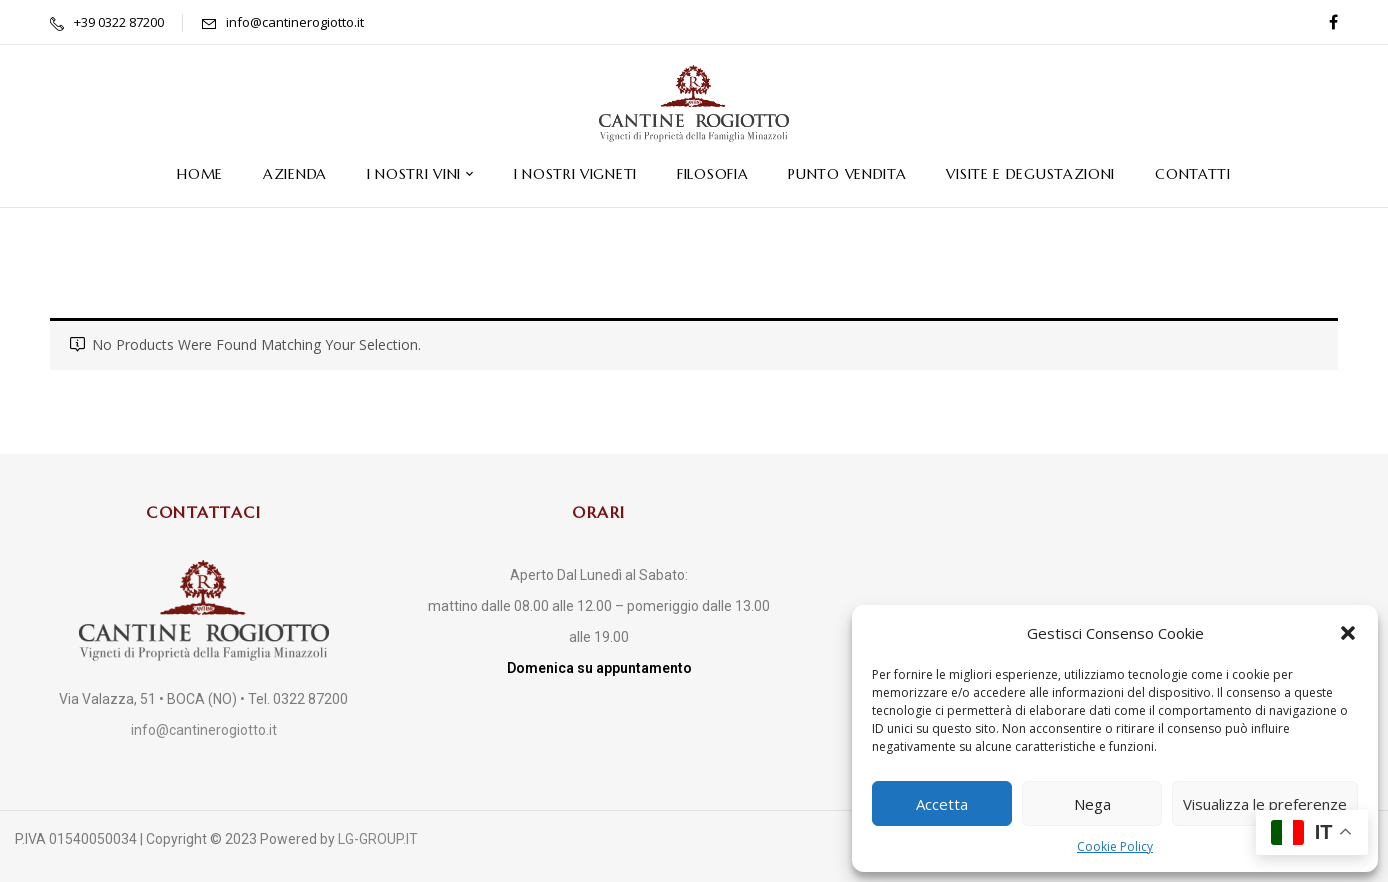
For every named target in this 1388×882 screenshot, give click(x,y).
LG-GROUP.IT (378, 839)
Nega (1092, 804)
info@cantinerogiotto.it (295, 22)
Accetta (942, 804)
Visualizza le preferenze (1265, 804)
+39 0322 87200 (119, 22)
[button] (1348, 633)
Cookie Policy (1115, 846)
